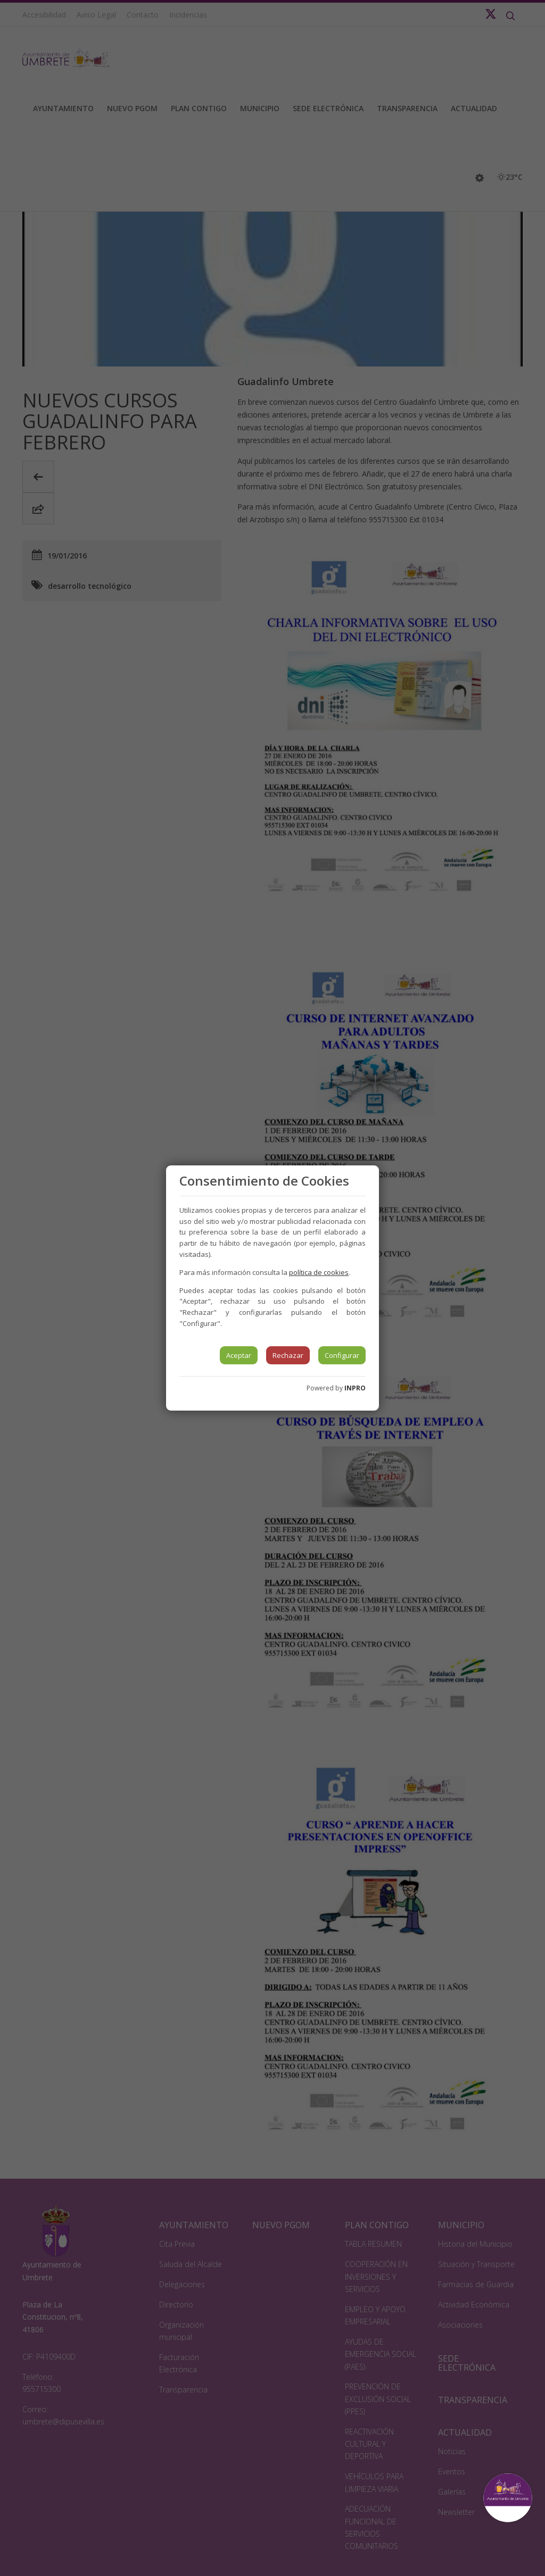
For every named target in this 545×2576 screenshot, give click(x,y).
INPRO (355, 1388)
